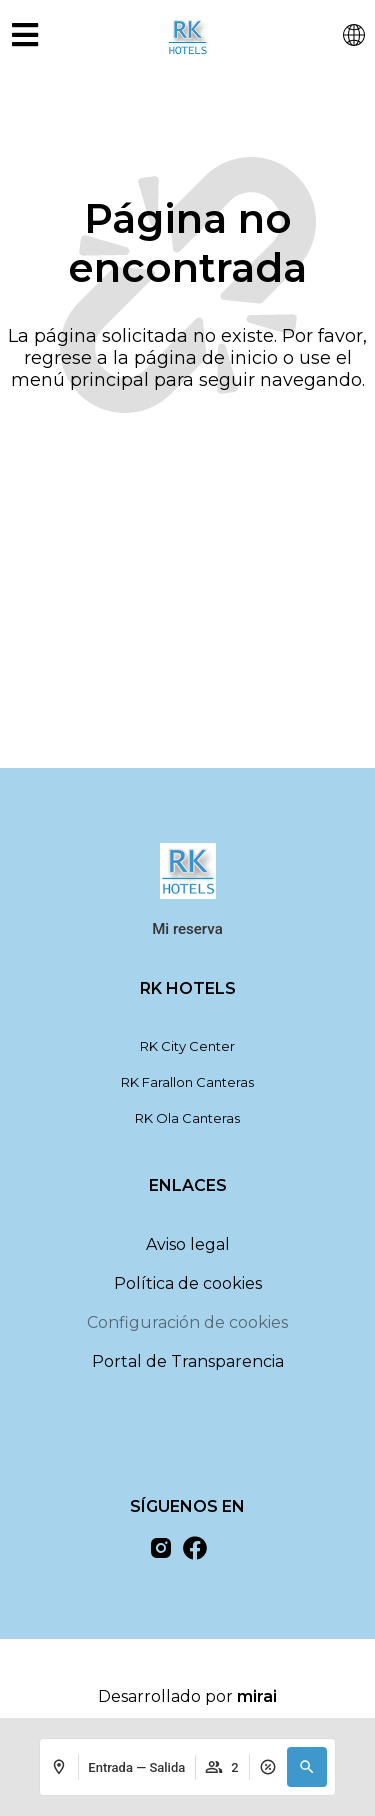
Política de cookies (188, 1283)
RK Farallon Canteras (187, 1082)
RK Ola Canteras (187, 1118)
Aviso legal (188, 1244)
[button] (307, 1767)
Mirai (257, 1696)
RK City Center (187, 1046)
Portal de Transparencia (188, 1361)
